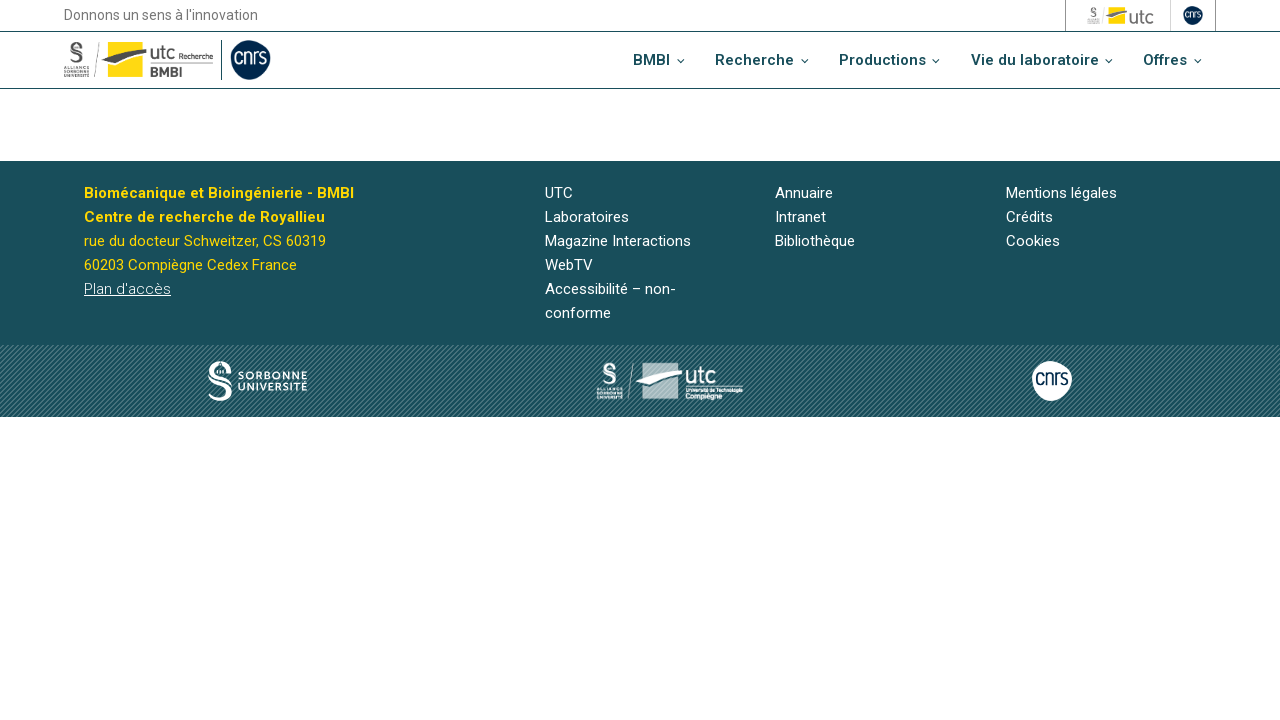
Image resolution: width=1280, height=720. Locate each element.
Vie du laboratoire (1035, 60)
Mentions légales (1061, 193)
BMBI (651, 60)
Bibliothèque (815, 241)
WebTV (569, 265)
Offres (1165, 60)
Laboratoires (587, 217)
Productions (882, 60)
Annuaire (804, 193)
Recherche (754, 60)
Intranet (800, 217)
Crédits (1029, 217)
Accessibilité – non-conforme (610, 301)
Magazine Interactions (618, 241)
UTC (559, 193)
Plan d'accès (127, 289)
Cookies (1033, 241)
